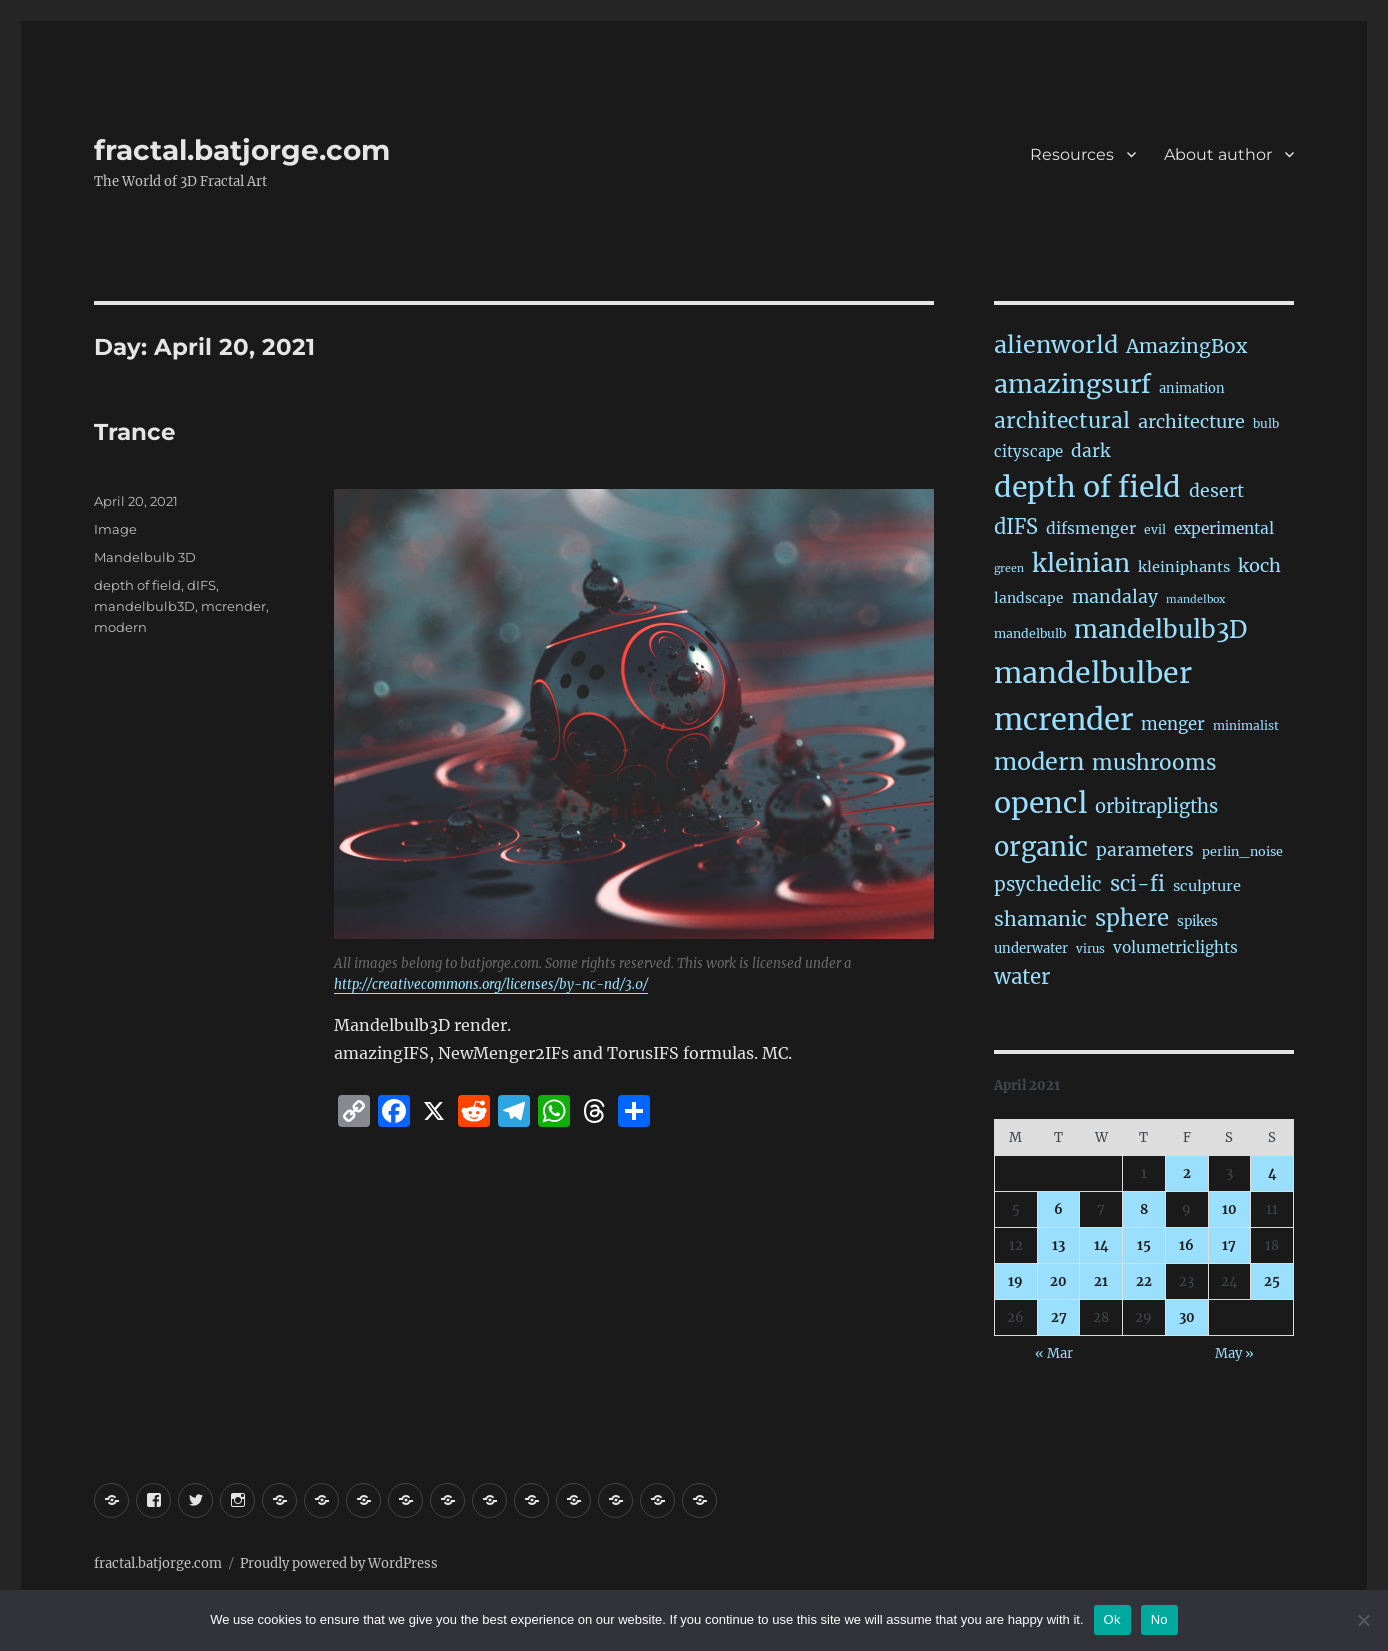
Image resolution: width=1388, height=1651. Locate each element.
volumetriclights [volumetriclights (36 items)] (1175, 947)
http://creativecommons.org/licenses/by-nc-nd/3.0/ (491, 984)
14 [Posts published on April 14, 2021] (1101, 1245)
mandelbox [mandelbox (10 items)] (1195, 599)
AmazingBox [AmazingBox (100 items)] (1186, 346)
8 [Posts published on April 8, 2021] (1144, 1209)
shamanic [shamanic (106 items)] (1040, 919)
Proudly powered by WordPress (339, 1563)
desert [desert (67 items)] (1216, 491)
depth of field (137, 585)
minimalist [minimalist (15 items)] (1246, 725)
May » (1234, 1353)
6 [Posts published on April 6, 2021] (1058, 1209)
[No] (1363, 1620)
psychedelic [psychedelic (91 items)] (1048, 884)
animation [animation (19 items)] (1192, 388)
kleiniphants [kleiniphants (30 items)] (1184, 567)
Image (115, 529)
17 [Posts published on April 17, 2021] (1229, 1245)
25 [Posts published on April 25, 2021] (1272, 1281)
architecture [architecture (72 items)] (1191, 421)
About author (1218, 154)
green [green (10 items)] (1009, 568)
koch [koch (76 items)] (1259, 565)
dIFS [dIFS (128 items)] (1016, 526)
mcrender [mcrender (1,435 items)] (1063, 719)
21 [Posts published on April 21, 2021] (1101, 1281)
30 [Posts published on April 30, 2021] (1187, 1317)
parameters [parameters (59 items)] (1145, 850)
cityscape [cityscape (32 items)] (1028, 451)
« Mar (1054, 1353)
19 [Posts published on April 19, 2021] (1015, 1281)
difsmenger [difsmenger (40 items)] (1091, 528)
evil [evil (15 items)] (1155, 529)
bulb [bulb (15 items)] (1266, 423)
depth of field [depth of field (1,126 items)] (1087, 487)
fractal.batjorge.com (242, 150)
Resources (1072, 154)
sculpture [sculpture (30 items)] (1207, 886)
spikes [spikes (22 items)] (1197, 921)
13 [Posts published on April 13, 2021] (1058, 1245)
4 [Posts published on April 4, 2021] (1272, 1173)
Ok (1112, 1619)
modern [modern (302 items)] (1039, 761)
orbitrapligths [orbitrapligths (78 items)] (1156, 806)
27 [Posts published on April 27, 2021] (1059, 1317)
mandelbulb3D (144, 606)
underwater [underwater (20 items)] (1031, 948)
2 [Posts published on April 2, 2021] (1187, 1173)
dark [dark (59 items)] (1090, 451)
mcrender (233, 606)
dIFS (201, 585)
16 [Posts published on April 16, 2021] (1186, 1245)
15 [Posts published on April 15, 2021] (1144, 1245)
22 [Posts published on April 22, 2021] (1144, 1281)
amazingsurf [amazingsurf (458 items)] (1072, 384)
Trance (135, 432)
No (1159, 1619)
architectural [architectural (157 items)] (1062, 420)
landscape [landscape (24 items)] (1029, 598)
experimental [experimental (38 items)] (1224, 528)
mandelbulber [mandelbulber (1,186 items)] (1093, 673)
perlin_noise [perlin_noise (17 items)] (1242, 851)
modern (120, 627)
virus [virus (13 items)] (1090, 949)
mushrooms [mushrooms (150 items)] (1154, 763)
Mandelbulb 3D (145, 557)
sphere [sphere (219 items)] (1132, 918)
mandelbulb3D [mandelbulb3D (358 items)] (1160, 629)
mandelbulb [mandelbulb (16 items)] (1030, 633)
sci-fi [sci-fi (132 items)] (1137, 884)
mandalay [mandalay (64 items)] (1115, 597)
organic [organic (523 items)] (1041, 847)
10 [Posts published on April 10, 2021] (1229, 1209)
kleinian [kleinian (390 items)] (1081, 563)
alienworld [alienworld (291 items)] (1056, 344)
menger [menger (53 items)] (1173, 724)
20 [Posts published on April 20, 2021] (1058, 1281)
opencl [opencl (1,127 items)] (1040, 803)
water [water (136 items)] (1022, 977)
